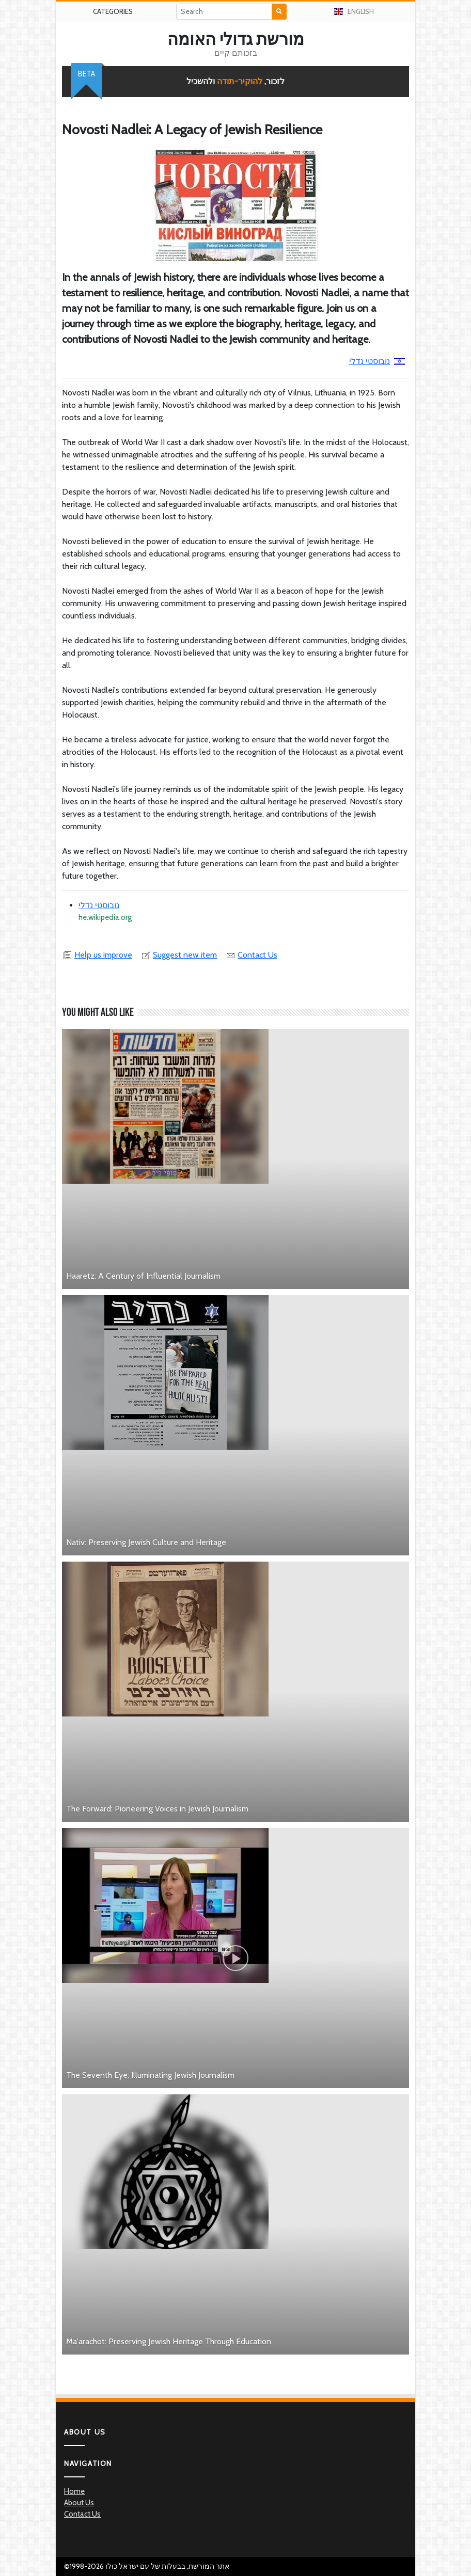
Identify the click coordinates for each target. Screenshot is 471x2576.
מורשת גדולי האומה (235, 39)
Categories (113, 11)
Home (74, 2491)
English (354, 11)
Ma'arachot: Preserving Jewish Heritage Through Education (168, 2341)
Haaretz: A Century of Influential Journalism (143, 1276)
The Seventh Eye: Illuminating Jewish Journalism (150, 2075)
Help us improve (97, 955)
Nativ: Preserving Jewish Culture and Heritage (146, 1542)
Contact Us (251, 955)
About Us (79, 2502)
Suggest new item (178, 955)
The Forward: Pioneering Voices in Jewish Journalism (157, 1809)
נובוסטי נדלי (377, 361)
